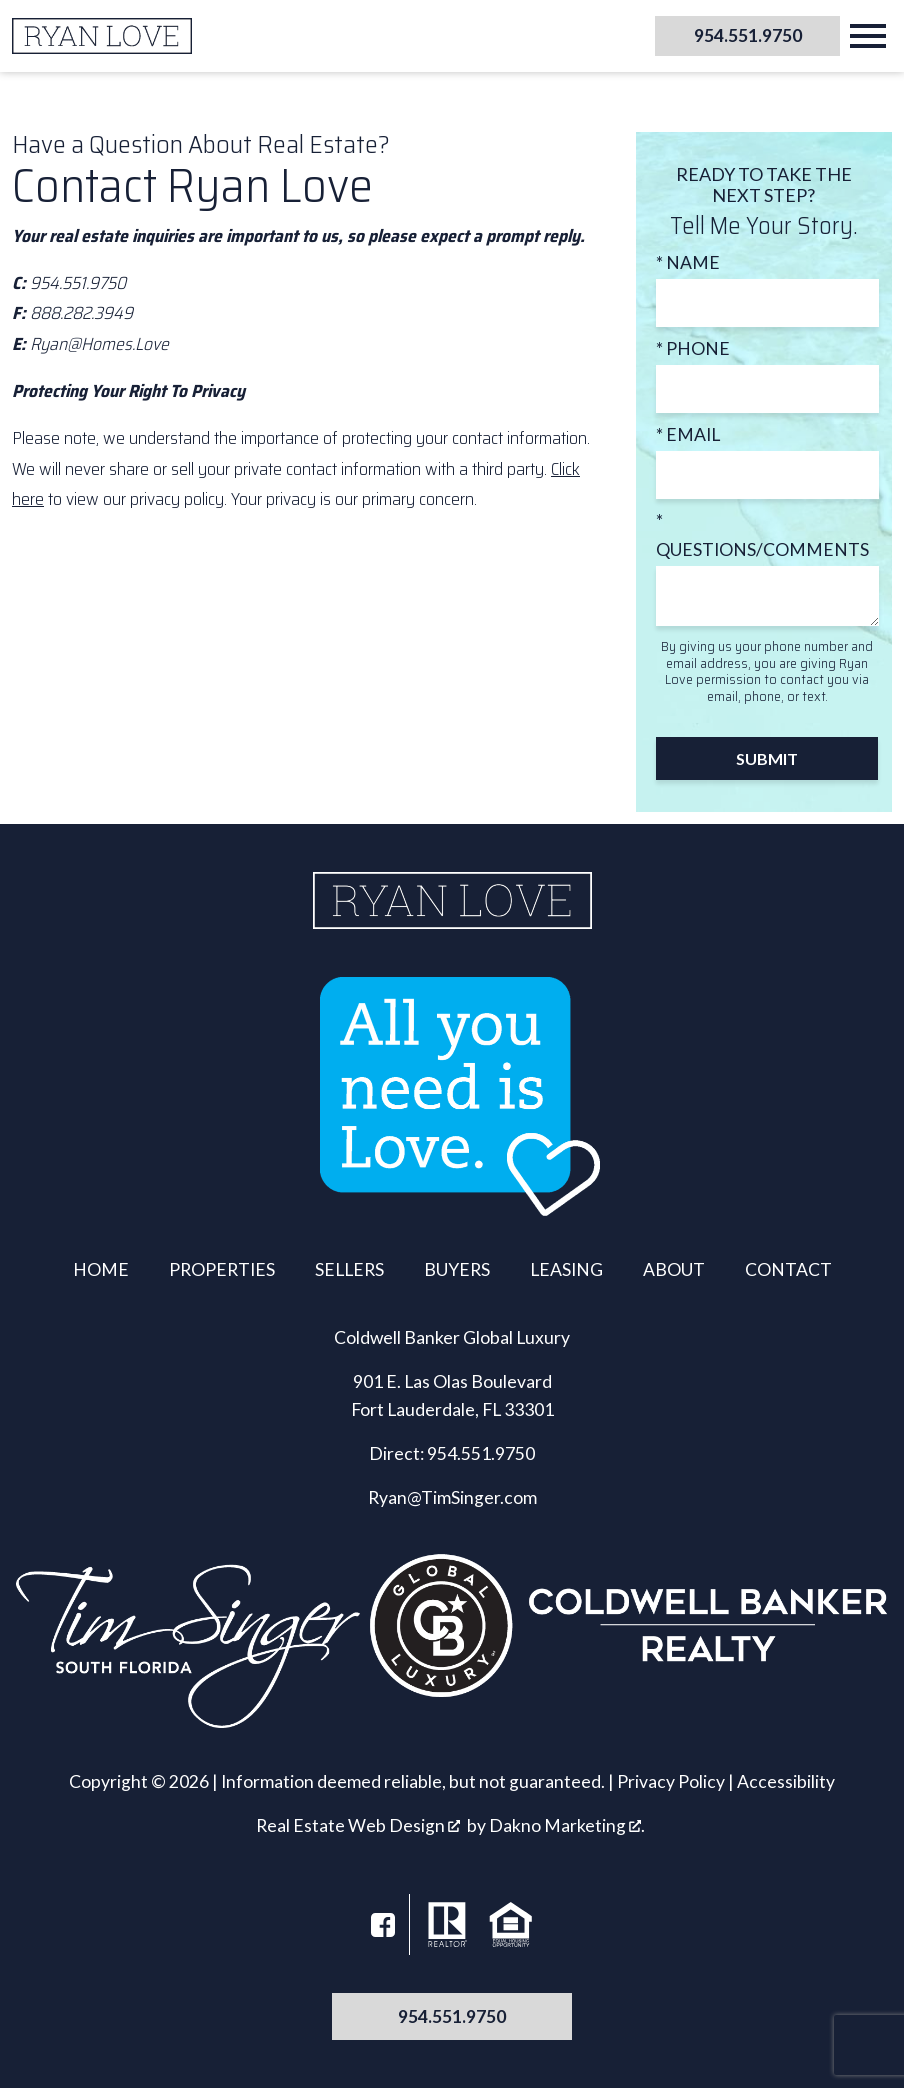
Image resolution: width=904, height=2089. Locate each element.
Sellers (349, 1269)
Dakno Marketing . (567, 1825)
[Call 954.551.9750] (740, 36)
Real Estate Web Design (358, 1825)
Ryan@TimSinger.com (452, 1497)
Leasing (566, 1269)
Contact (788, 1269)
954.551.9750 (481, 1453)
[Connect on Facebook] (383, 1925)
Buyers (457, 1269)
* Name (688, 262)
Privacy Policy (671, 1781)
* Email (688, 434)
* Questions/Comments (762, 534)
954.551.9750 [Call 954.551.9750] (452, 2016)
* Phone (693, 348)
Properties (222, 1269)
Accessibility (786, 1781)
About (674, 1269)
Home (101, 1269)
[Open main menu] (868, 36)
